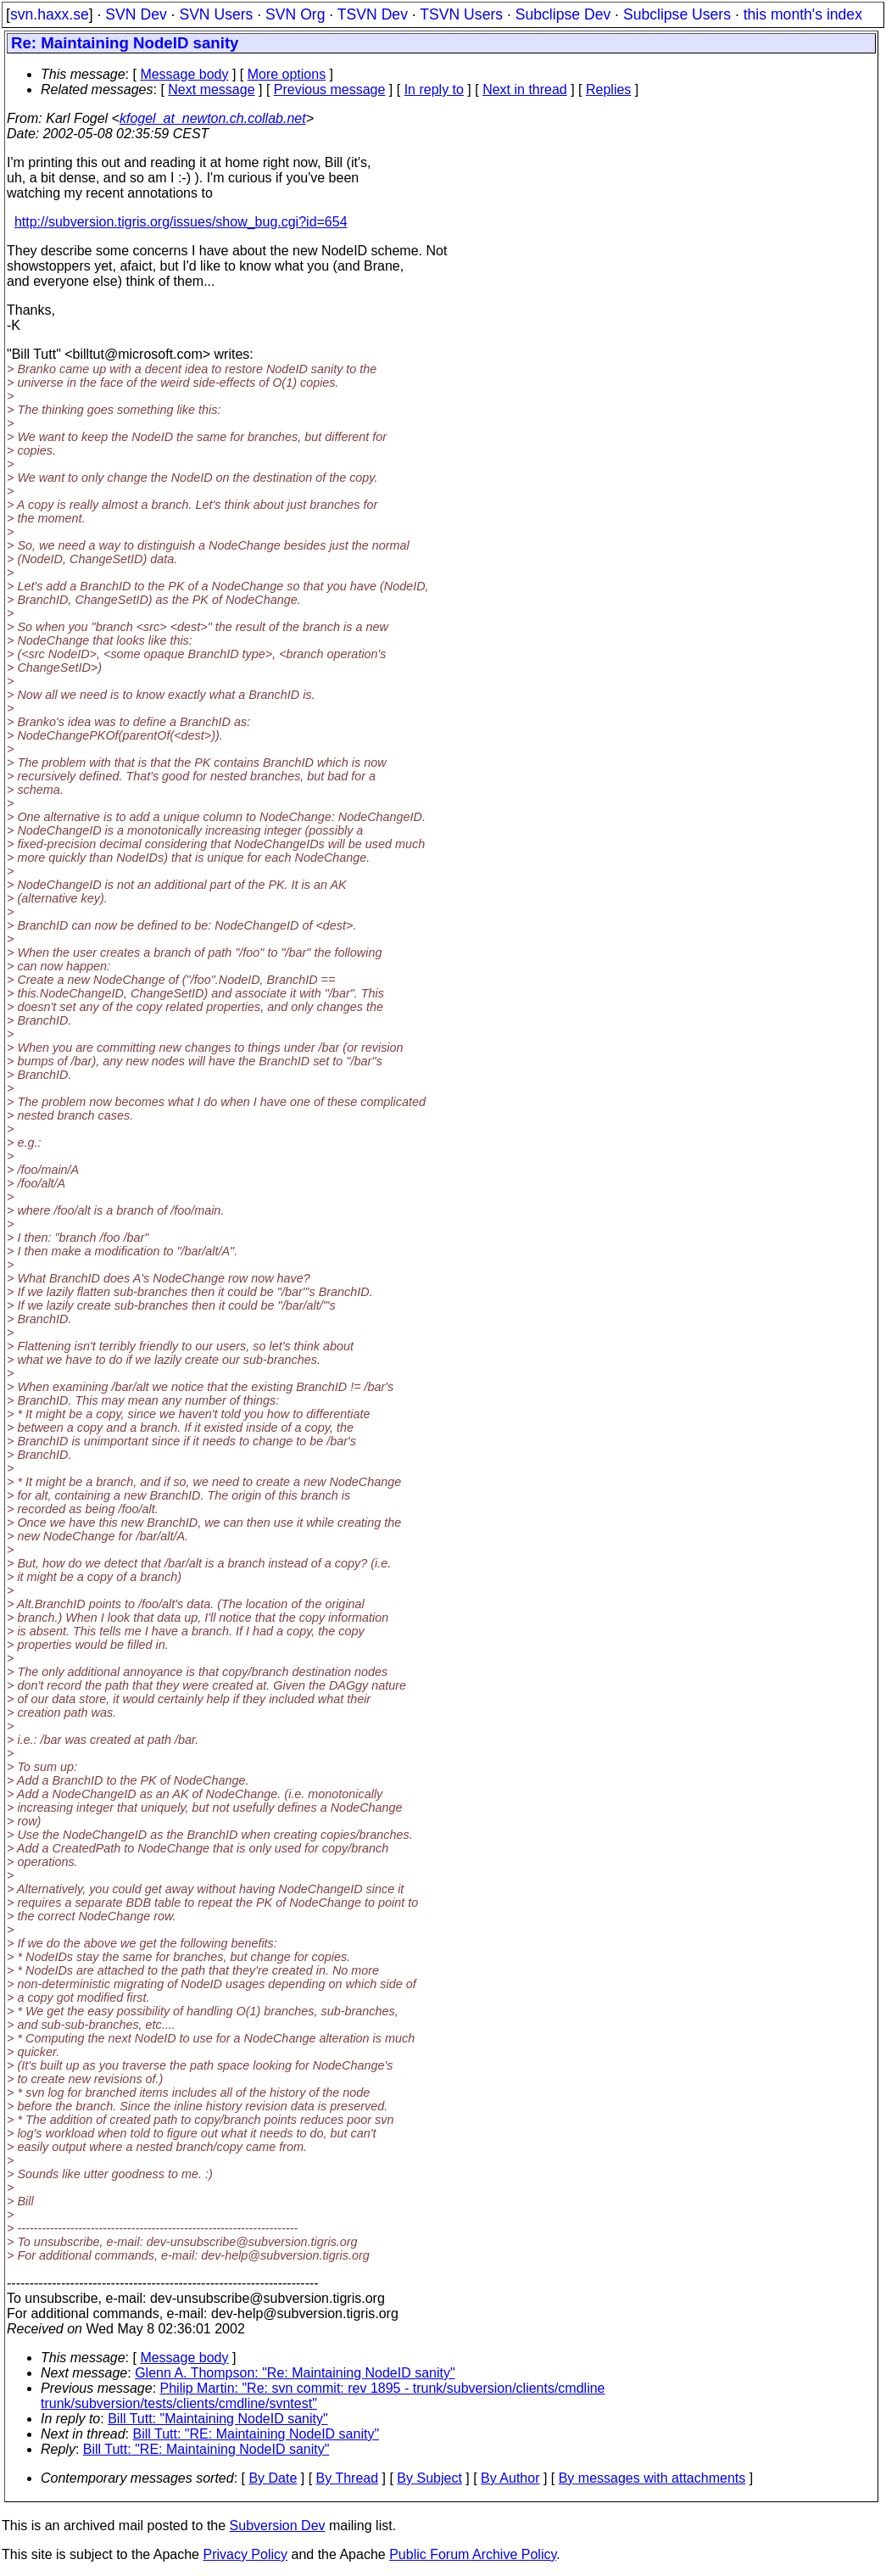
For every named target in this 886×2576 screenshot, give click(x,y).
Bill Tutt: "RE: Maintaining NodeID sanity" (256, 2434)
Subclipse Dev (562, 14)
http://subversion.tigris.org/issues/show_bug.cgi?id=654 (181, 222)
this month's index (803, 14)
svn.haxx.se (49, 14)
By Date (272, 2478)
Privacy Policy (245, 2554)
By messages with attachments (652, 2478)
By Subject (429, 2478)
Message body (184, 74)
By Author (510, 2478)
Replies (608, 89)
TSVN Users (461, 14)
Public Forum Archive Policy (472, 2554)
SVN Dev (135, 14)
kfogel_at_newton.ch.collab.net (213, 118)
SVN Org (295, 14)
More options (287, 74)
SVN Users (216, 14)
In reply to (434, 89)
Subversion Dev (278, 2525)
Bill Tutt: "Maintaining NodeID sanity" (217, 2418)
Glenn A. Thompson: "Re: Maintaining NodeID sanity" (294, 2373)
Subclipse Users (677, 14)
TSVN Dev (372, 14)
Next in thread (524, 89)
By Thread (347, 2478)
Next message (211, 89)
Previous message (330, 89)
